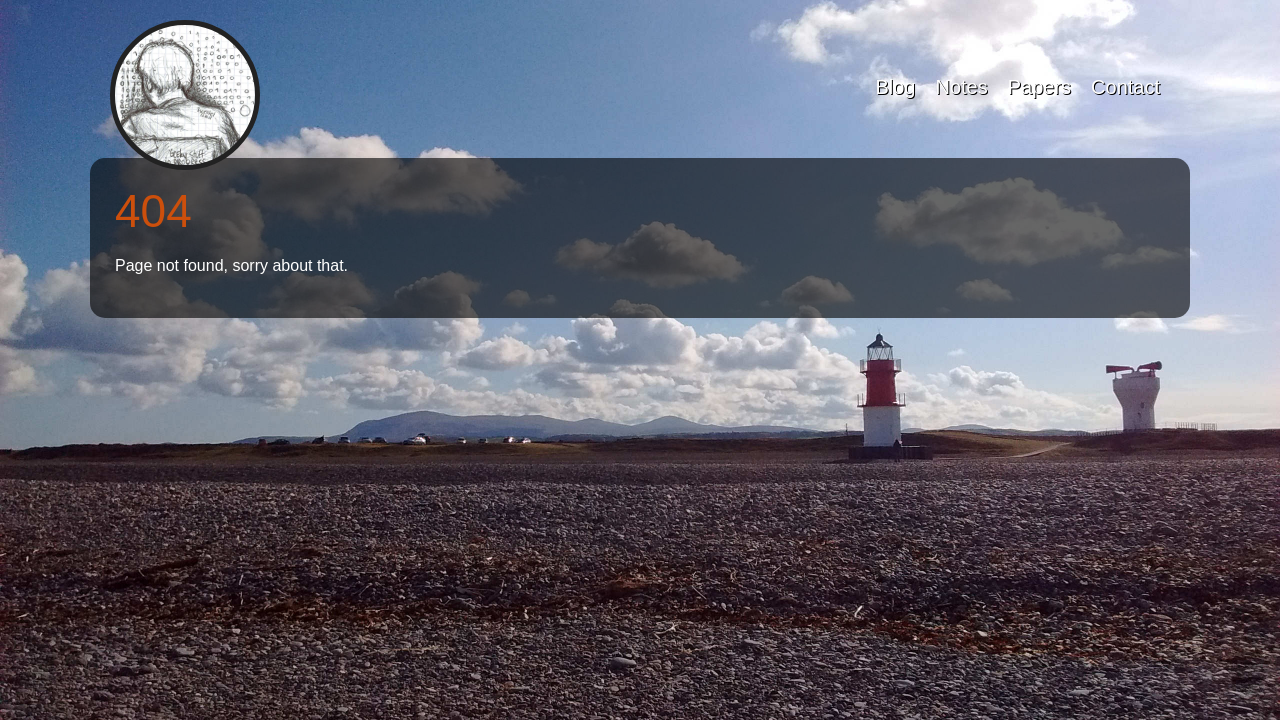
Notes (961, 87)
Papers (1039, 87)
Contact (1125, 87)
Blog (895, 87)
